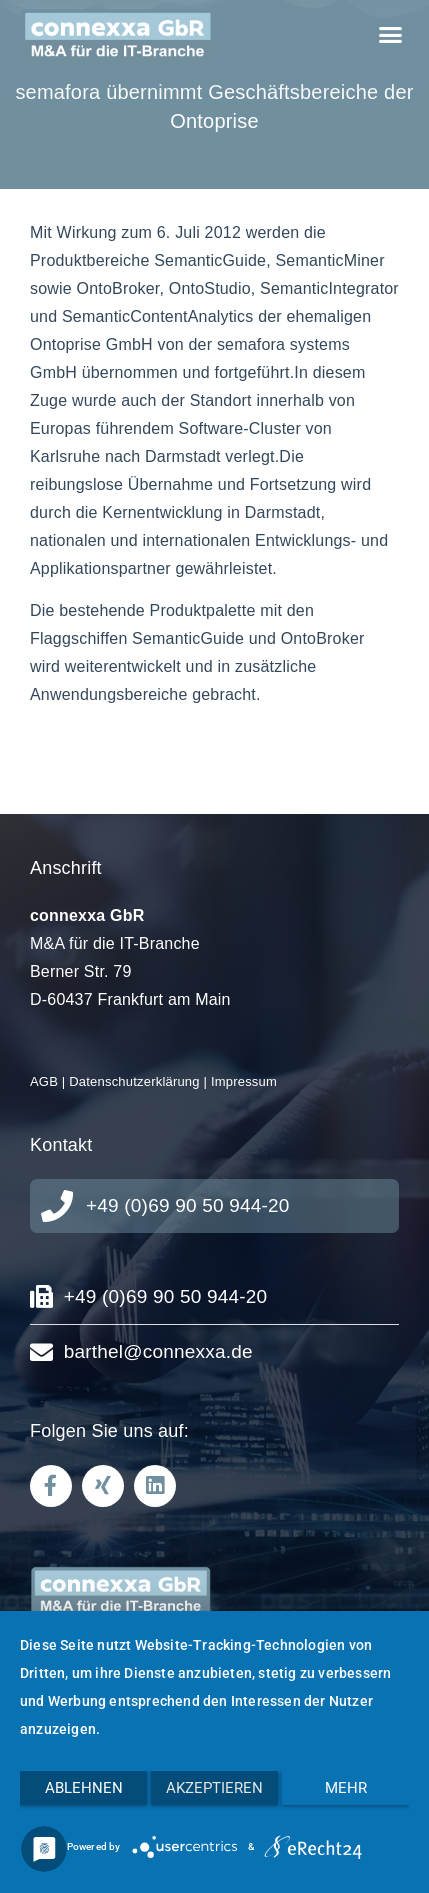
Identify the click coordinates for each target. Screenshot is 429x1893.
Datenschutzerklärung (134, 1081)
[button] (390, 35)
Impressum (244, 1081)
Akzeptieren (214, 1788)
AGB (44, 1081)
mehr (346, 1788)
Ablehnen (84, 1788)
